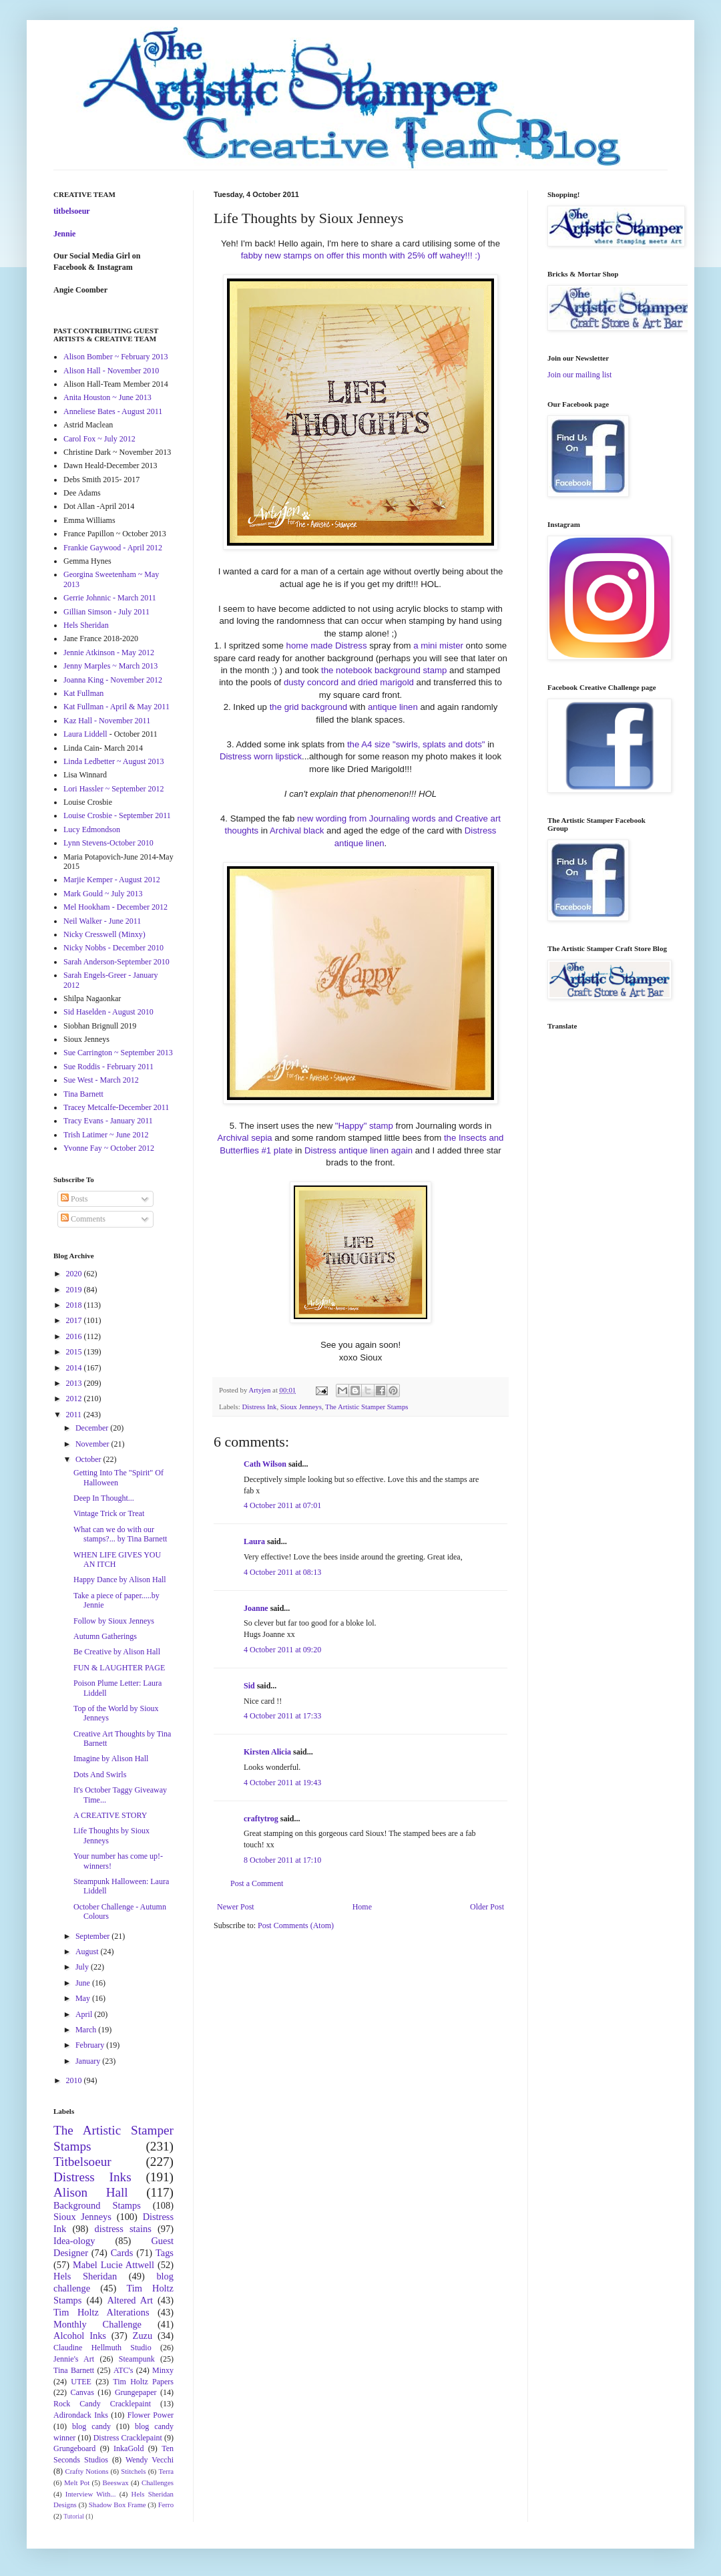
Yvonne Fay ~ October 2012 (108, 1148)
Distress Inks (92, 2177)
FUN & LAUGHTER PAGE (119, 1667)
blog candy (91, 2426)
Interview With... (90, 2494)
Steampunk (137, 2359)
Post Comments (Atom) (296, 1925)
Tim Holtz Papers (143, 2381)
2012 (75, 1398)
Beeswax (116, 2482)
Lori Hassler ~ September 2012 (113, 788)
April (84, 2014)
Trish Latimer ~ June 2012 (105, 1134)
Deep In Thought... (103, 1498)
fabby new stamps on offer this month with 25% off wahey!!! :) (361, 255)
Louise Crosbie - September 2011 (117, 815)
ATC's (123, 2370)
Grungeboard (74, 2448)
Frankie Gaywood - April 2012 (112, 547)
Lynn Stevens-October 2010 (108, 843)
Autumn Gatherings (105, 1636)
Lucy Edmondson (91, 829)
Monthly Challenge (97, 2324)
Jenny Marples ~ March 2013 (110, 666)
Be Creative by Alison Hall (116, 1651)
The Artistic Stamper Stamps (366, 1407)
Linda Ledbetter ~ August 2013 (113, 761)
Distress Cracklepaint (127, 2437)
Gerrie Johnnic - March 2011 (109, 597)
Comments (83, 1219)
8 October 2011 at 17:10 (282, 1860)
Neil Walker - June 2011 (102, 921)
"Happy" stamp (364, 1126)
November (93, 1444)
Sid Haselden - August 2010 (108, 1012)
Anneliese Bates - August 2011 (112, 411)
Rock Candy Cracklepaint (102, 2403)
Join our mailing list (579, 374)
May (83, 1998)
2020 (75, 1273)
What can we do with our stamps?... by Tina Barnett (120, 1534)
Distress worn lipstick (261, 756)
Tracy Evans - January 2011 (108, 1120)
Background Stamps (97, 2205)
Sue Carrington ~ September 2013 (118, 1052)
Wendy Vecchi (150, 2459)
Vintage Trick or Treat (108, 1513)
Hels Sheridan (86, 625)
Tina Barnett (83, 1094)
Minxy (163, 2370)
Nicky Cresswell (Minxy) (104, 934)
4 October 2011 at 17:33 (282, 1715)
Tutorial (73, 2516)
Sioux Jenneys (301, 1407)
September (93, 1936)
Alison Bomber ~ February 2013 (115, 356)
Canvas (82, 2392)
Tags (165, 2252)
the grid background (307, 707)
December (92, 1428)
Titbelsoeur (82, 2162)
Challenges (158, 2482)
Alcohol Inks (79, 2335)
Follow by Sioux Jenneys (113, 1621)
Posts (74, 1199)
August (88, 1951)
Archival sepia (245, 1138)
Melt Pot (76, 2482)
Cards (122, 2252)
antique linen (393, 707)
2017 (75, 1320)
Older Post (487, 1906)
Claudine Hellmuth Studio (102, 2347)
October (89, 1459)
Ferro (166, 2505)
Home (362, 1906)
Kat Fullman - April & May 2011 (116, 706)
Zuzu (143, 2335)
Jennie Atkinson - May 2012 (108, 652)
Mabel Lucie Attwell (113, 2264)
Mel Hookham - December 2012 (115, 907)
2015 (75, 1351)
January (88, 2061)
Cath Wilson (265, 1464)
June (83, 1983)
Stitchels (133, 2471)
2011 (75, 1414)
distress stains (123, 2228)
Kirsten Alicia (267, 1752)
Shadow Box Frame (117, 2505)
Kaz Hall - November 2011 (106, 720)
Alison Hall (90, 2192)
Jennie (64, 233)
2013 (75, 1383)
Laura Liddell (85, 734)
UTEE (81, 2381)
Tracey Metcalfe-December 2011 (116, 1107)
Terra (166, 2471)
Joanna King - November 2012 (112, 680)
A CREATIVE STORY (110, 1815)
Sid (249, 1685)
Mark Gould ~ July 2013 (103, 893)
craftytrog (261, 1818)
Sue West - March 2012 (101, 1080)
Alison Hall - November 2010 (111, 370)
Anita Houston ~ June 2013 (107, 397)
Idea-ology (74, 2240)
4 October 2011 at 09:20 (282, 1649)
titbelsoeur (71, 211)
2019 (75, 1289)
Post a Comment (256, 1883)
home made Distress (326, 645)
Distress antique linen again (358, 1150)
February (90, 2045)
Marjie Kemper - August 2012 (111, 879)
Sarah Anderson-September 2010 (116, 961)
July (83, 1967)
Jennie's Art (73, 2359)
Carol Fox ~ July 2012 (99, 438)
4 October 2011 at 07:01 (282, 1505)
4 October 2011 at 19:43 (282, 1782)
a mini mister (438, 645)
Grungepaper (136, 2392)
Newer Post (235, 1906)
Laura (254, 1541)
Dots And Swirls (99, 1774)
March (86, 2029)
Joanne (256, 1608)
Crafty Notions (86, 2471)
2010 (75, 2080)
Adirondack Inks (80, 2415)
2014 (75, 1367)
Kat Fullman (83, 693)
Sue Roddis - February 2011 (108, 1066)
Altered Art (130, 2300)
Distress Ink (259, 1407)
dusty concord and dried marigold (349, 682)
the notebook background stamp (384, 670)
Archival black (297, 830)
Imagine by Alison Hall (110, 1758)
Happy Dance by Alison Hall (119, 1579)
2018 (75, 1305)
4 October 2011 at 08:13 (282, 1572)
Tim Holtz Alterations (101, 2312)
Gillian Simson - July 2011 (106, 611)
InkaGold (128, 2448)
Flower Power (151, 2415)
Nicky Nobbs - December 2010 (113, 947)
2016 (75, 1336)
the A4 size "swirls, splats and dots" (416, 744)
